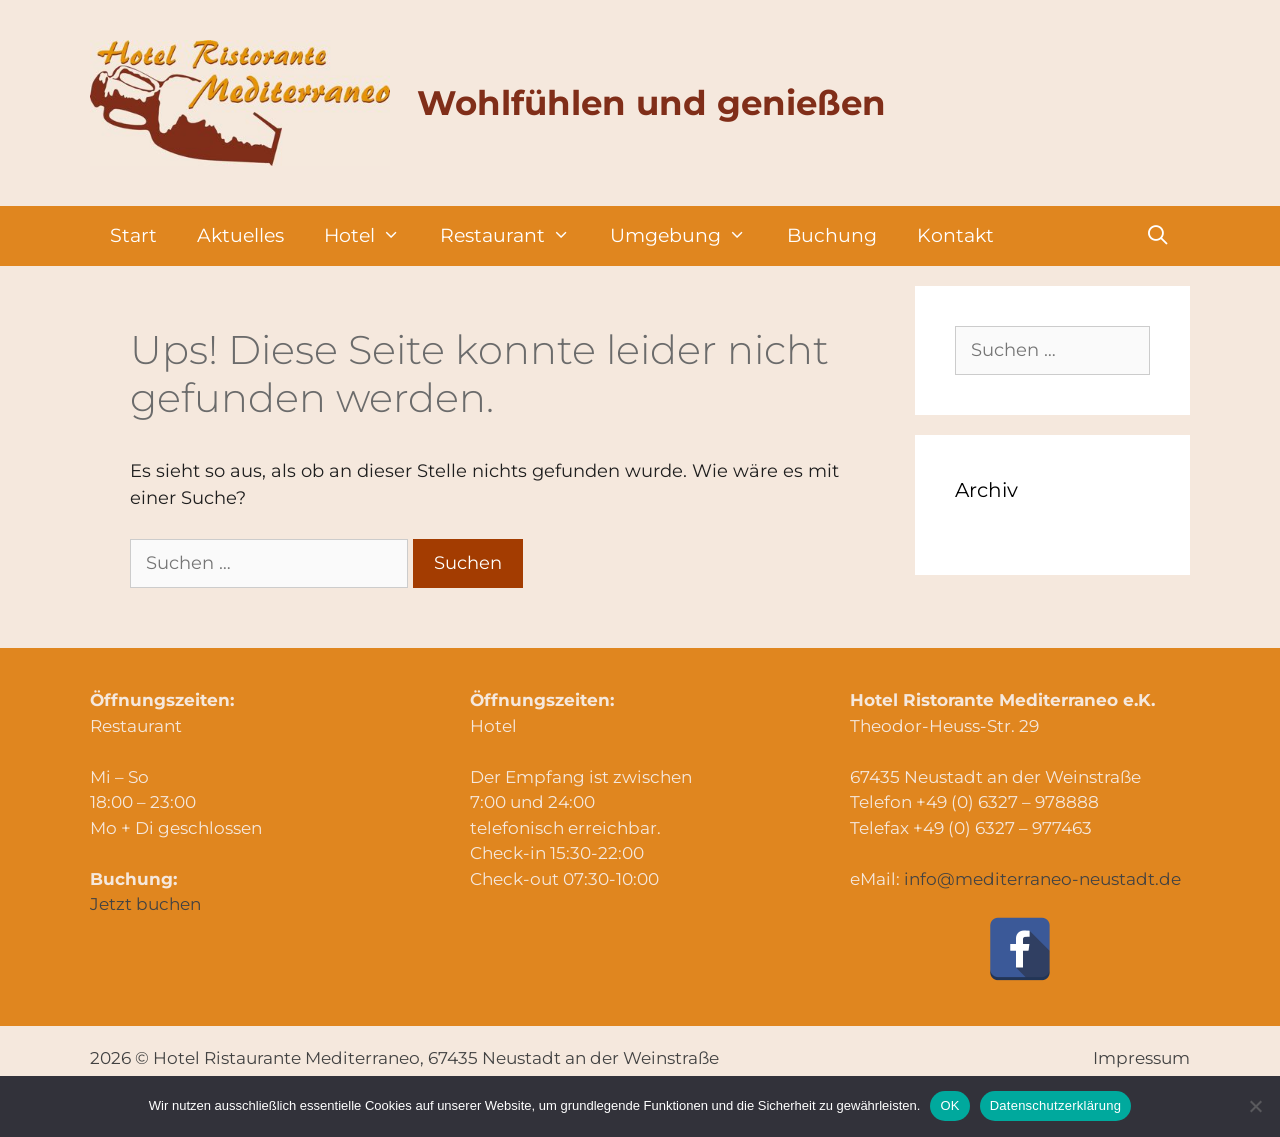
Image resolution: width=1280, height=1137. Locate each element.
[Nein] (1255, 1106)
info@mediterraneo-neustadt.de (1042, 879)
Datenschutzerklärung (1055, 1105)
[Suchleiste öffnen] (1158, 236)
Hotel (372, 236)
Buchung (832, 235)
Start (133, 235)
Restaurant (515, 236)
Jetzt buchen (145, 904)
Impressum (1141, 1058)
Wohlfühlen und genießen (651, 103)
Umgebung (688, 236)
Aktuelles (240, 235)
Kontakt (955, 235)
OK (949, 1105)
